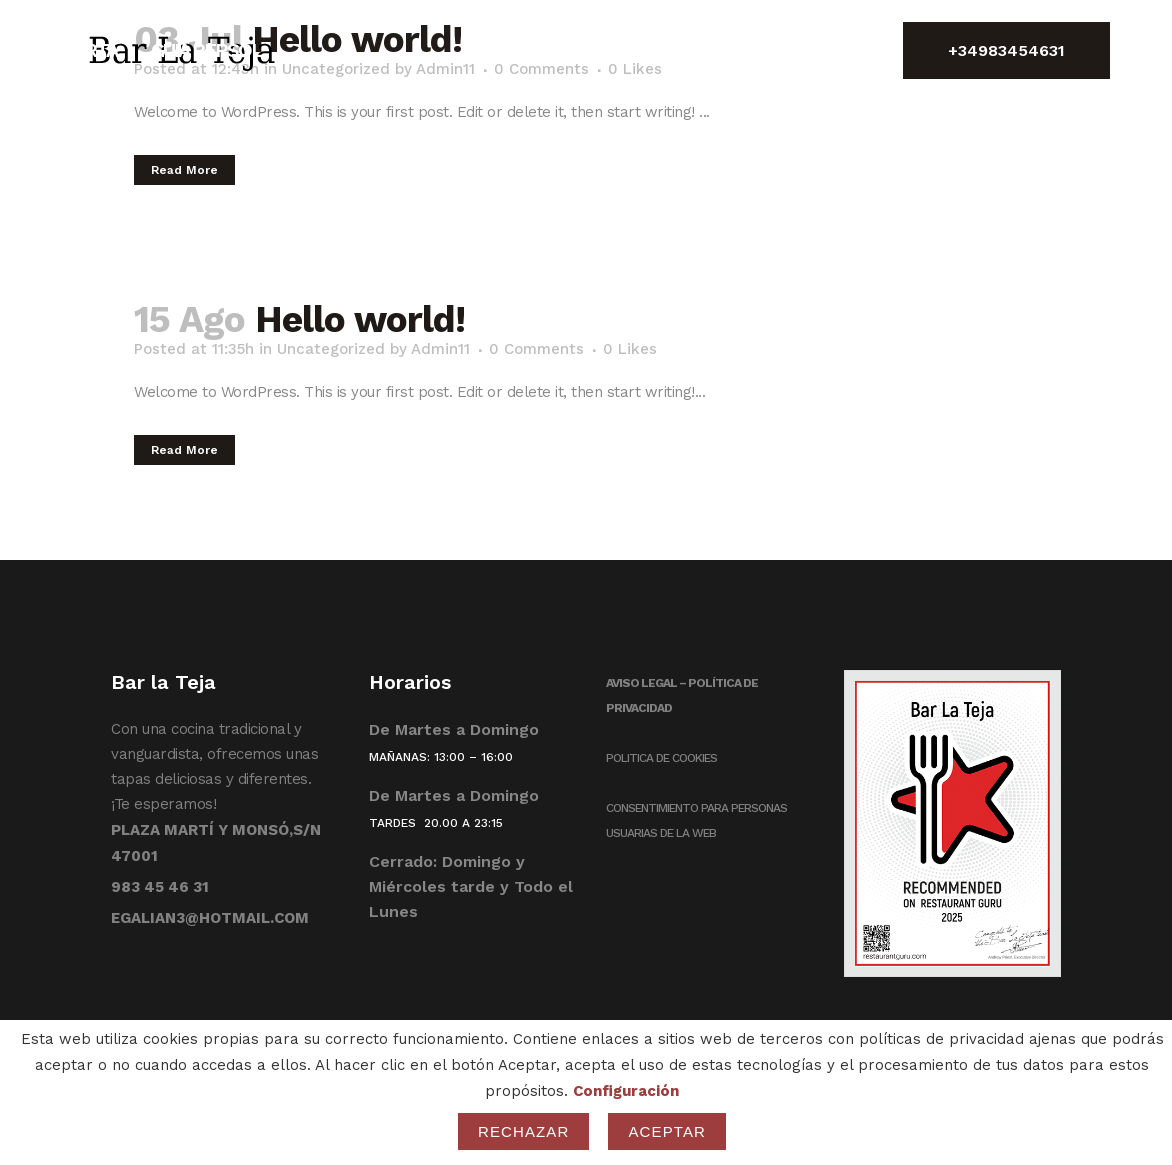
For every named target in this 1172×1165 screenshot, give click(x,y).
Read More (184, 170)
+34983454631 (1006, 50)
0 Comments (536, 349)
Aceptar (667, 1131)
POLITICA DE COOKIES (661, 758)
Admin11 (440, 349)
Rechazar (524, 1131)
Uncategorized (331, 349)
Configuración (626, 1091)
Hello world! (360, 319)
